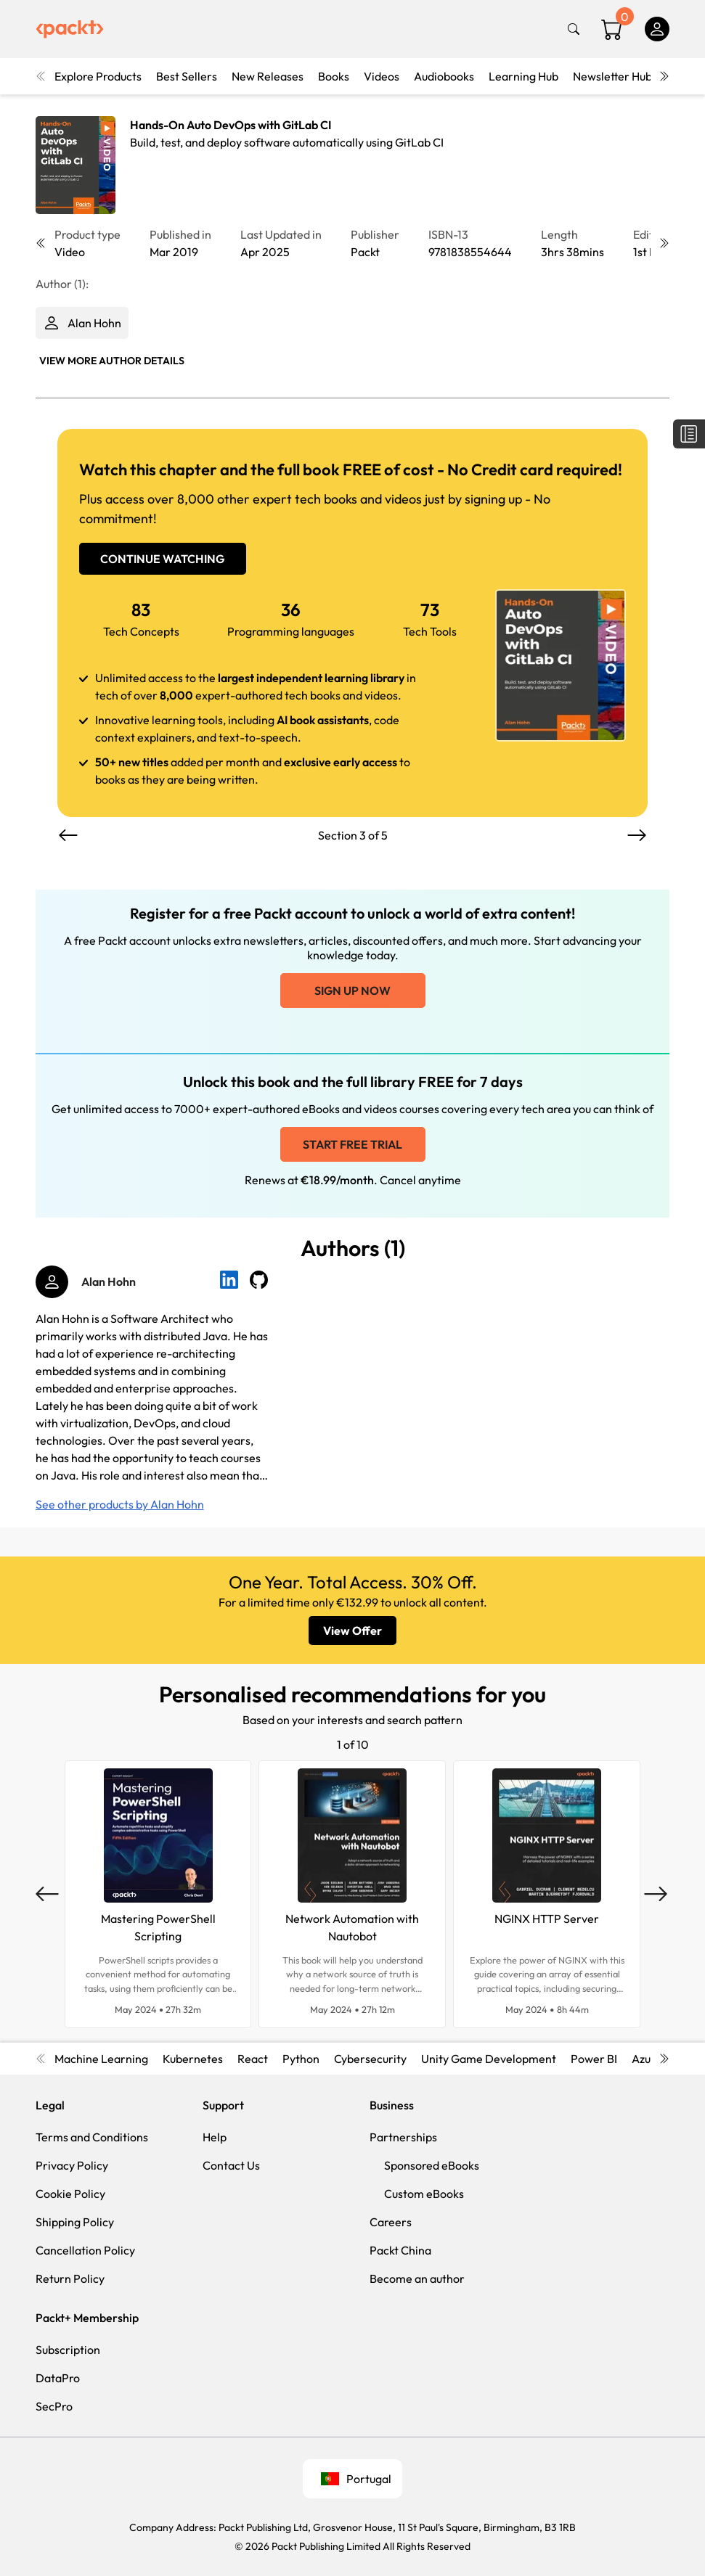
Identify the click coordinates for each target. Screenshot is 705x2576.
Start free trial (352, 1144)
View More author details (111, 360)
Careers (391, 2222)
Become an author (417, 2278)
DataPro (58, 2378)
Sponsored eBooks (431, 2165)
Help (215, 2137)
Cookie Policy (70, 2193)
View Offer (352, 1630)
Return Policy (70, 2278)
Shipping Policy (75, 2222)
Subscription (68, 2349)
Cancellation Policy (85, 2250)
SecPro (54, 2406)
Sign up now (352, 990)
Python (300, 2058)
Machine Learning (101, 2058)
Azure (646, 2058)
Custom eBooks (424, 2193)
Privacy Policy (72, 2165)
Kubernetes (193, 2058)
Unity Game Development (488, 2058)
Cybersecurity (370, 2058)
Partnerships (403, 2137)
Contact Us (231, 2165)
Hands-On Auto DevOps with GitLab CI (230, 125)
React (252, 2058)
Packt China (400, 2250)
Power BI (594, 2058)
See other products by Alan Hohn (120, 1504)
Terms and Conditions (92, 2137)
